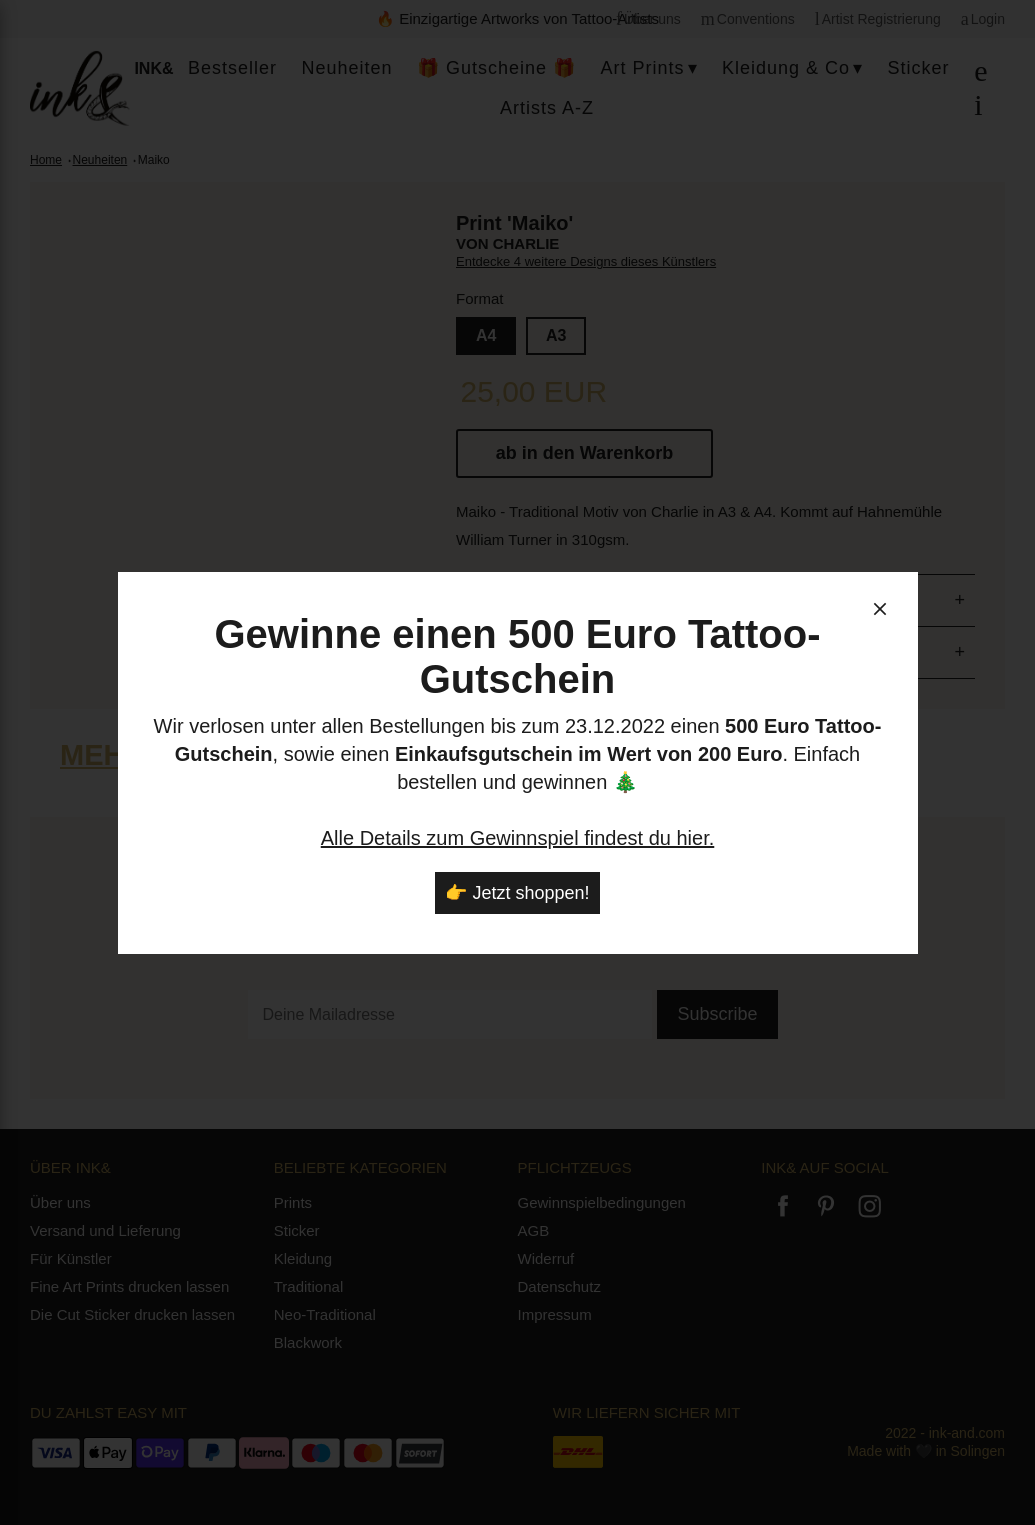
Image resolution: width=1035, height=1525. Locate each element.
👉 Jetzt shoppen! (517, 893)
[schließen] (880, 612)
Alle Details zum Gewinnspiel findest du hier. (518, 838)
